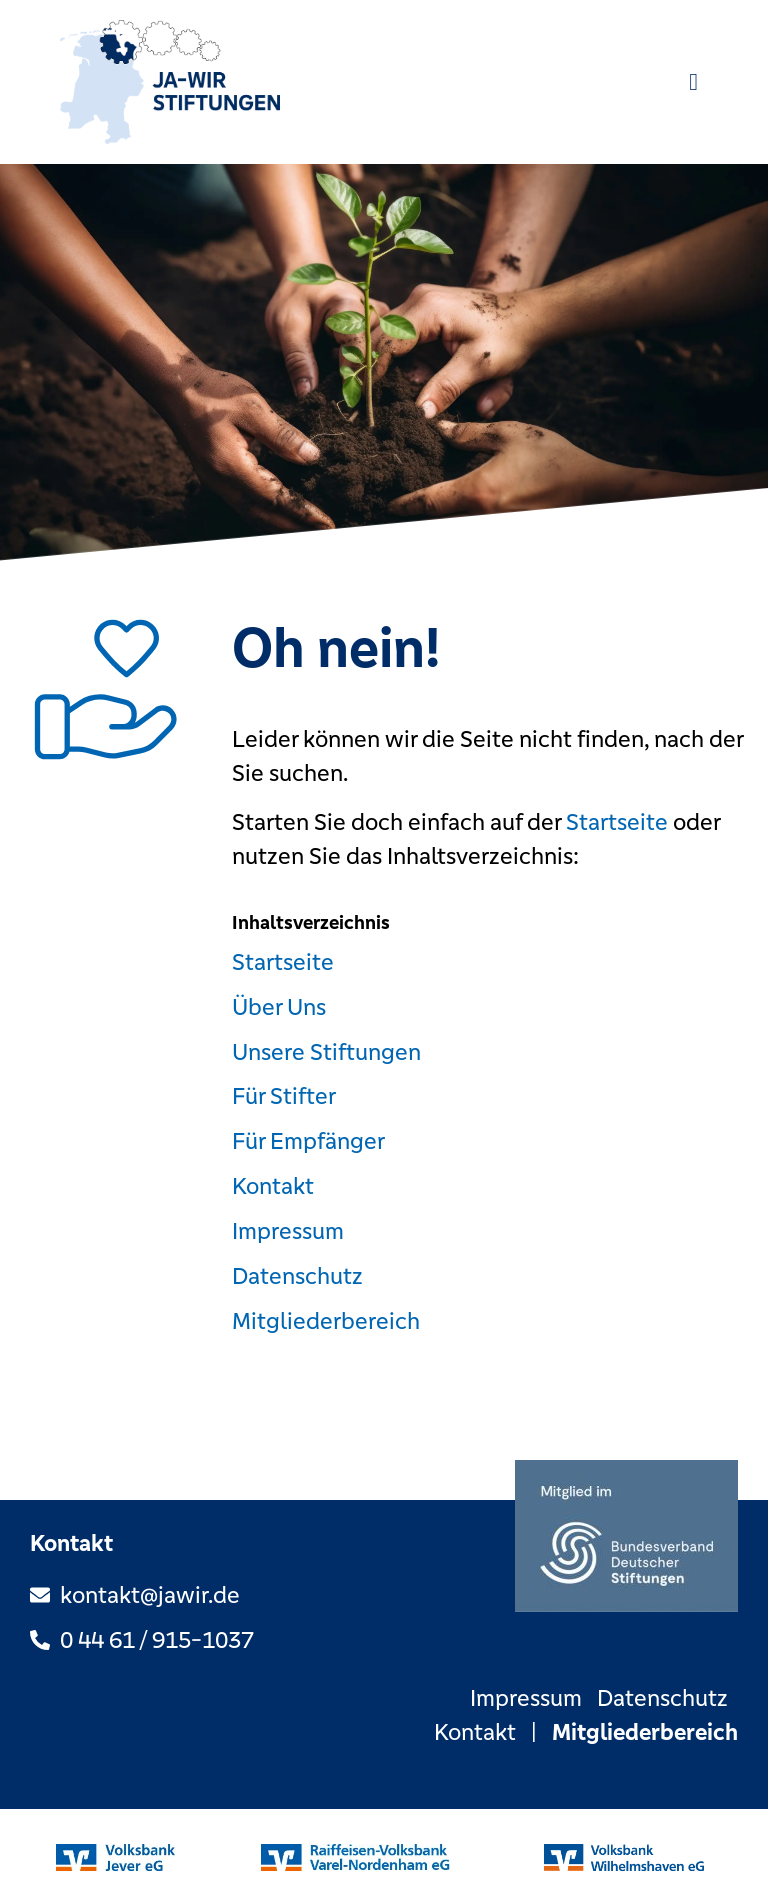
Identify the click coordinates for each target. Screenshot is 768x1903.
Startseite (617, 822)
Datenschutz (297, 1276)
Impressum (288, 1231)
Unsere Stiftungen (326, 1052)
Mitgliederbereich (326, 1321)
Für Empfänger (308, 1141)
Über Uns (279, 1007)
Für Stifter (284, 1096)
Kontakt (273, 1186)
